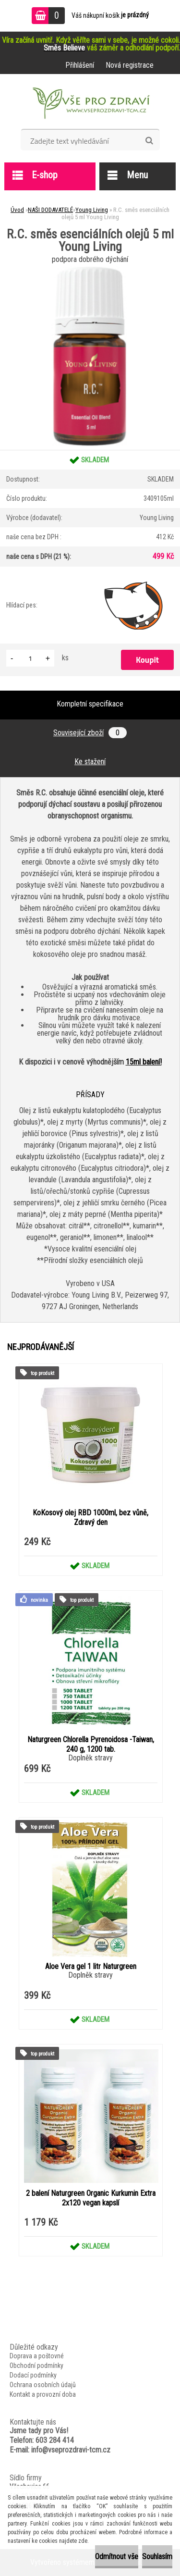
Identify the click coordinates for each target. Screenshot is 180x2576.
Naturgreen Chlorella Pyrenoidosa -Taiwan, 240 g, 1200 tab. (90, 1744)
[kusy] (30, 658)
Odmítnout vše (116, 2556)
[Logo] (90, 105)
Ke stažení (90, 761)
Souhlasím (157, 2556)
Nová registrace (130, 65)
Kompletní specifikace (90, 703)
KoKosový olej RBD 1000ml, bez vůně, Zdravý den (90, 1517)
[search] (149, 141)
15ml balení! (144, 1061)
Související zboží (90, 732)
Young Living (91, 209)
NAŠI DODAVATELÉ (50, 209)
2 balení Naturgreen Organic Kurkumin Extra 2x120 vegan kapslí (91, 2198)
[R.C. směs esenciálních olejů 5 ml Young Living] (90, 269)
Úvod (17, 209)
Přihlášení (79, 65)
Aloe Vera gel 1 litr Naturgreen (90, 1966)
